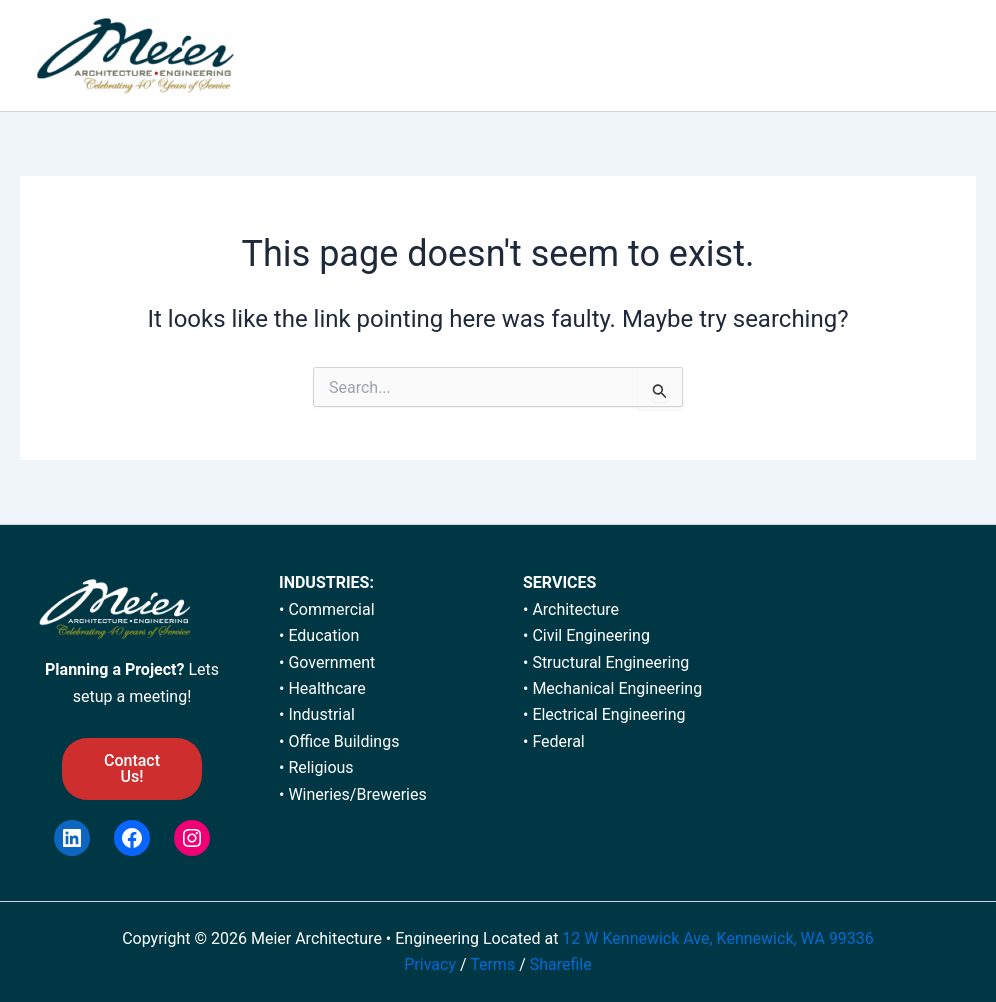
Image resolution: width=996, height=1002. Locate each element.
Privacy (430, 964)
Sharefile (561, 964)
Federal (558, 741)
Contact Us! (132, 768)
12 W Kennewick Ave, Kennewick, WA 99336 (717, 938)
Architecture (575, 609)
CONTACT (909, 55)
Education (323, 635)
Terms (494, 964)
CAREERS (731, 55)
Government (331, 662)
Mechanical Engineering (617, 688)
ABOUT (399, 55)
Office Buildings (343, 741)
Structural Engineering (610, 662)
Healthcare (326, 688)
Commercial (331, 609)
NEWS (819, 55)
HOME (319, 55)
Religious (320, 767)
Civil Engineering (591, 635)
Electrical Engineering (608, 714)
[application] (655, 56)
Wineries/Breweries (357, 794)
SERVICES (618, 56)
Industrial (321, 714)
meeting (158, 696)
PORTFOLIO (500, 55)
